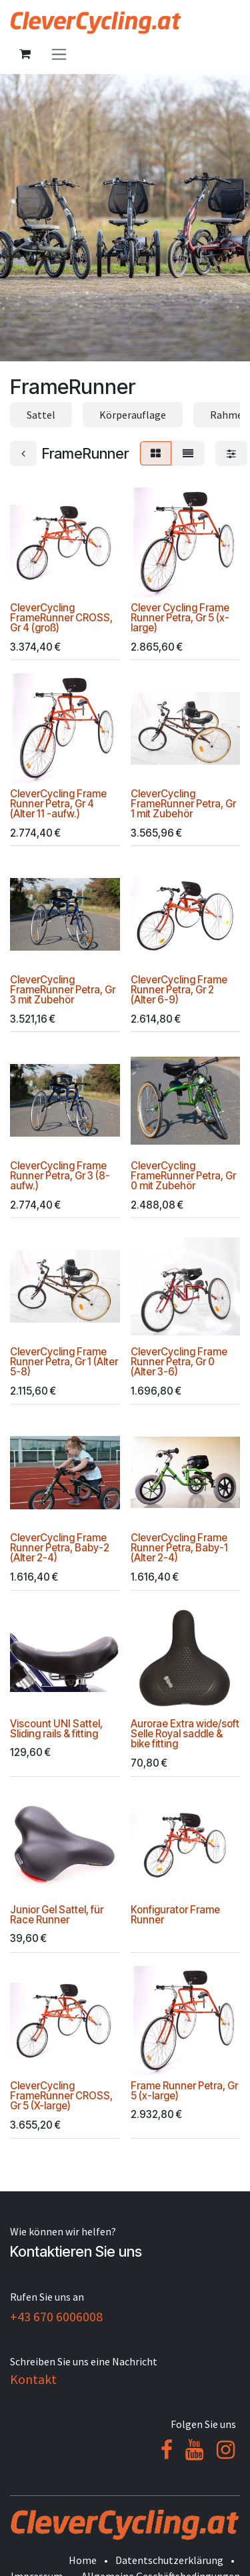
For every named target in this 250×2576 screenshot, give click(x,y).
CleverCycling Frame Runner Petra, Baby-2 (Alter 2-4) (59, 1548)
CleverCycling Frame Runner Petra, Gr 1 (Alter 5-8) (64, 1361)
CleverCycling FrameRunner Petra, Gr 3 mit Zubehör (62, 989)
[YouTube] (194, 2450)
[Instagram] (225, 2450)
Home (83, 2560)
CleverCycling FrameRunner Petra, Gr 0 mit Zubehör (183, 1175)
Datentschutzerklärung (169, 2560)
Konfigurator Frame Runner (175, 1915)
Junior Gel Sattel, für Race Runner (56, 1915)
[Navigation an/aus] (59, 54)
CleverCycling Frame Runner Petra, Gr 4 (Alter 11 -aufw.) (58, 803)
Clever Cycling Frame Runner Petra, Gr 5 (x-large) (180, 617)
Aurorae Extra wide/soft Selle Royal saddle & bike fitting (185, 1734)
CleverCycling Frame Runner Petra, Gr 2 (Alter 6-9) (179, 989)
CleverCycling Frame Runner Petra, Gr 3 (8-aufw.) (60, 1175)
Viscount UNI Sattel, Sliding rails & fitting (56, 1729)
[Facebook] (166, 2450)
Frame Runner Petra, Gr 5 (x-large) (184, 2091)
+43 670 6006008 (56, 2316)
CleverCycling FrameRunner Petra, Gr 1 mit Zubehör (183, 803)
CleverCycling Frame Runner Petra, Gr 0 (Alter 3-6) (179, 1361)
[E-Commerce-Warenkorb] (24, 54)
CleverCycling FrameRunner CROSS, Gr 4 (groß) (61, 617)
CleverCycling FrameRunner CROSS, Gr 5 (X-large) (61, 2096)
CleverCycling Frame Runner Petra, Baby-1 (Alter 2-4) (179, 1548)
